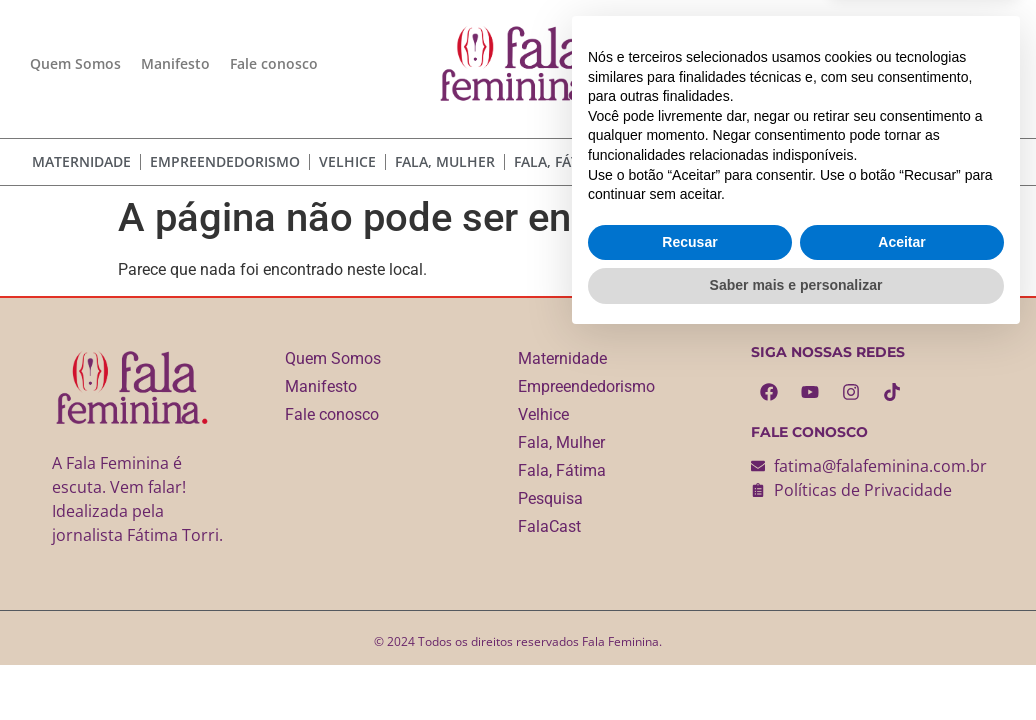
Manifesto (175, 63)
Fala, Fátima (559, 161)
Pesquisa (657, 161)
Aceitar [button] (901, 622)
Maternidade (81, 161)
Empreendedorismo (225, 161)
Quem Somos (75, 63)
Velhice (347, 161)
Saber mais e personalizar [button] (796, 665)
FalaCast (743, 161)
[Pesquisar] (997, 161)
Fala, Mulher (445, 161)
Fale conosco (274, 63)
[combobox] (893, 161)
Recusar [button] (689, 622)
